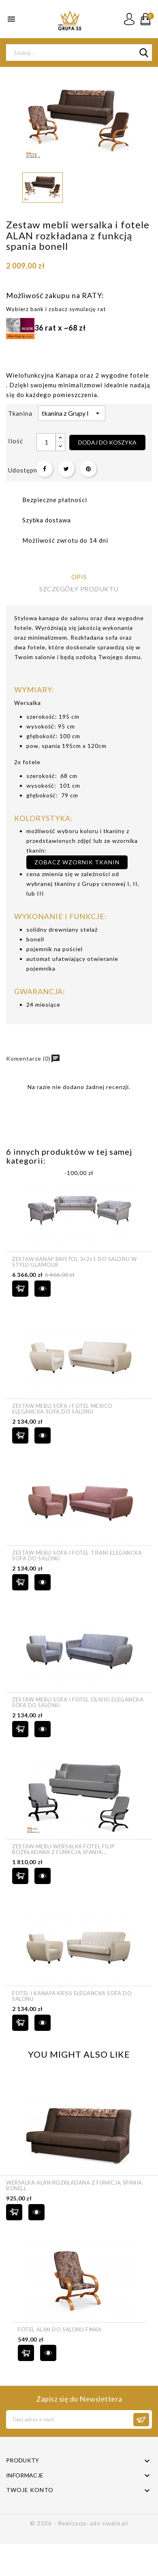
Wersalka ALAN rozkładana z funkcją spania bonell (74, 2185)
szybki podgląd (42, 1288)
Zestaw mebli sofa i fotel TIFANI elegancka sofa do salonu (77, 1556)
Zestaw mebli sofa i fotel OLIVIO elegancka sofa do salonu (78, 1702)
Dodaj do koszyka (107, 442)
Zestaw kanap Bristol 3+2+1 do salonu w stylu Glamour (74, 1262)
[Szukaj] (79, 52)
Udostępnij (44, 469)
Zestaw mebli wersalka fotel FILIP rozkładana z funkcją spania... (63, 1849)
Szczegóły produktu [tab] (78, 589)
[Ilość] (46, 442)
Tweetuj (66, 469)
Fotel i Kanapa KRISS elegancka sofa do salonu (72, 1996)
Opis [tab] (79, 576)
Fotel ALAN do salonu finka (60, 2329)
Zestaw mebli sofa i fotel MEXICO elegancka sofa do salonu (62, 1409)
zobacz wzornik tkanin (77, 862)
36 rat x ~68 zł (46, 327)
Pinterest (88, 469)
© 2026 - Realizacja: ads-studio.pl (79, 2523)
